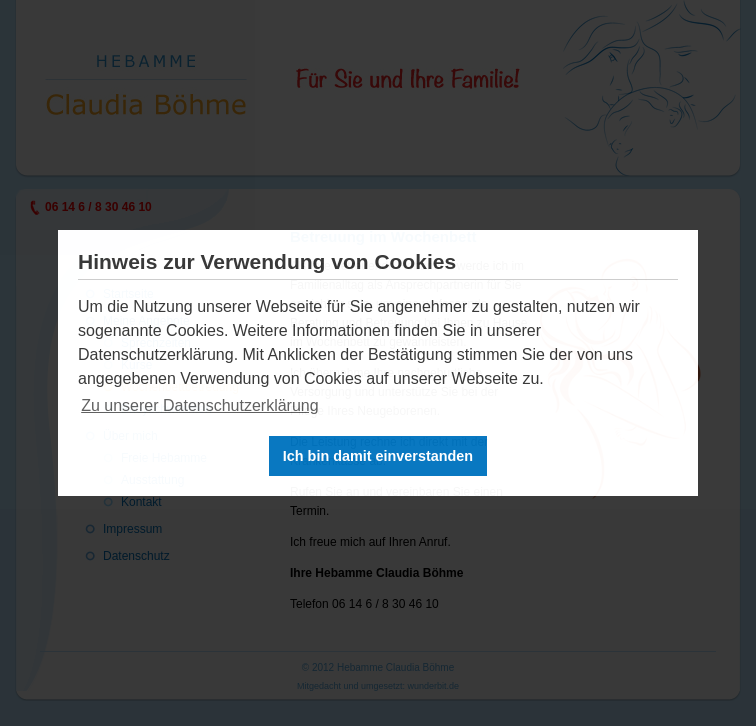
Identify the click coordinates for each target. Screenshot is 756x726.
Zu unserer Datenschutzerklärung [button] (199, 405)
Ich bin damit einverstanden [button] (378, 456)
